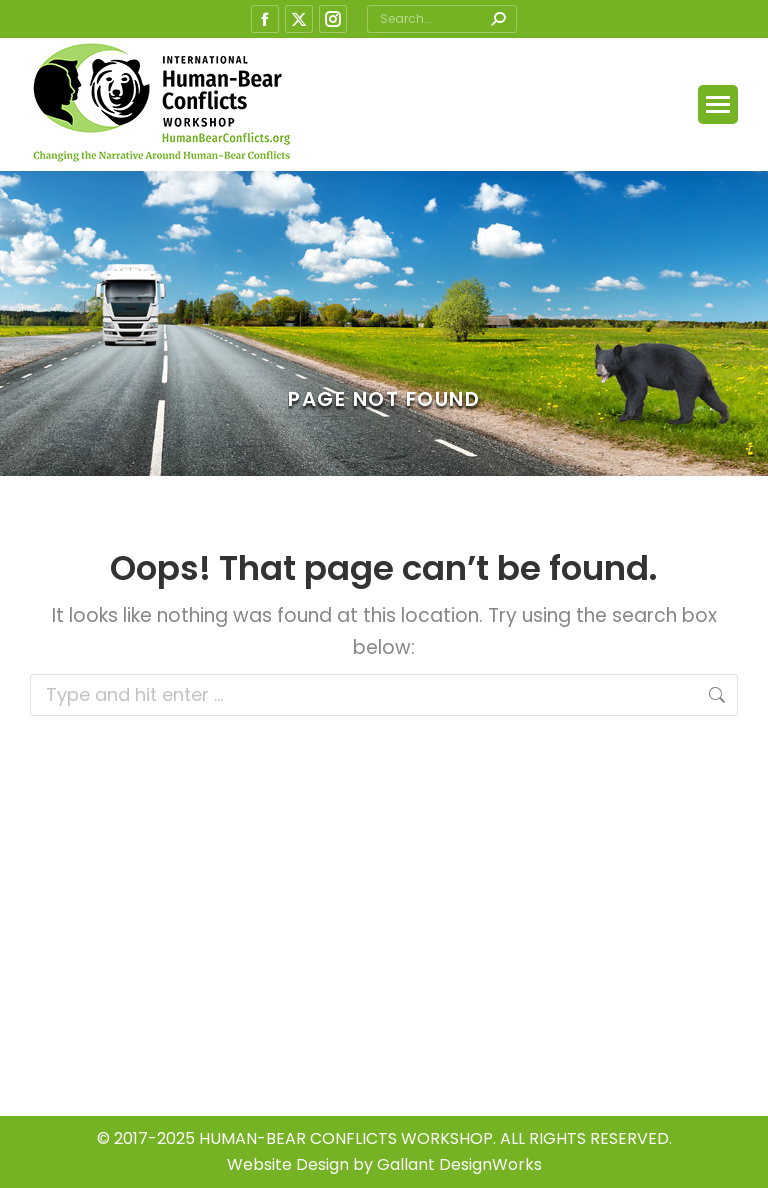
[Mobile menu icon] (718, 104)
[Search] (442, 19)
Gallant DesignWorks (459, 1164)
